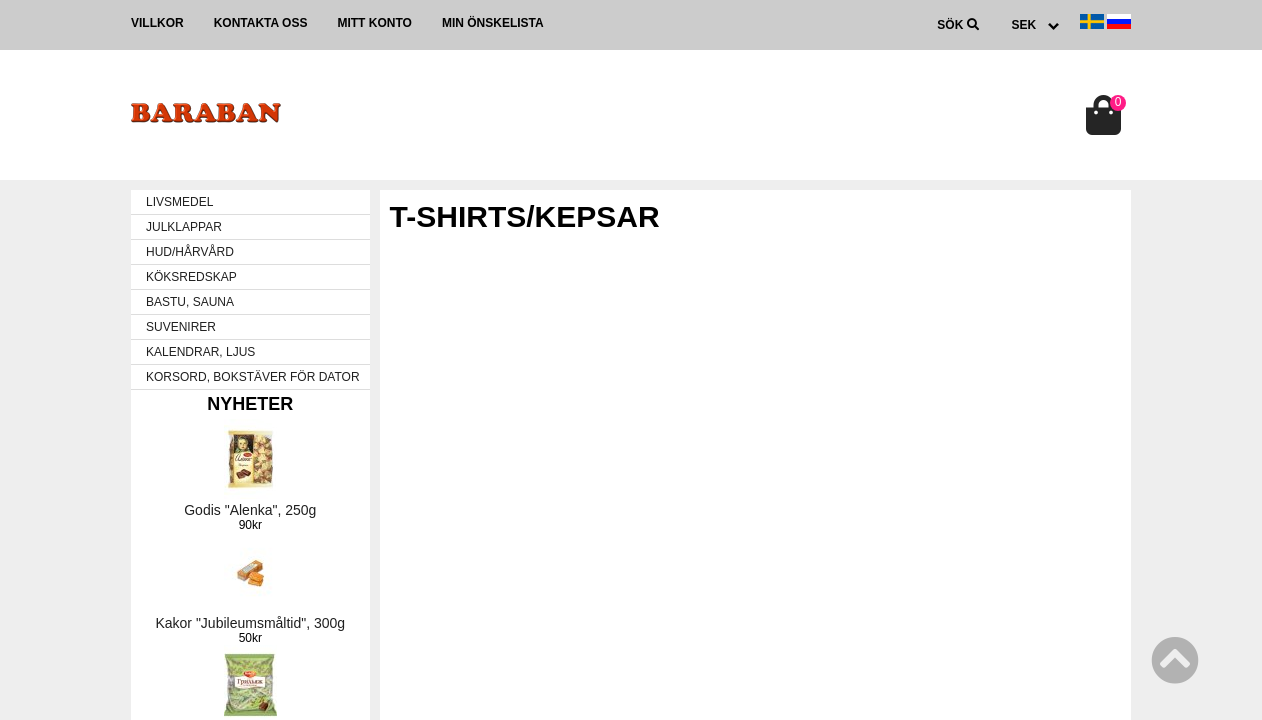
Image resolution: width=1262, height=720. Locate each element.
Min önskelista (493, 23)
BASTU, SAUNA (190, 302)
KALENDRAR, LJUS (200, 352)
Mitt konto (374, 23)
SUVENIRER (181, 327)
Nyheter (250, 404)
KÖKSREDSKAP (191, 277)
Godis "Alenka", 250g (250, 510)
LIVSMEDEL (179, 202)
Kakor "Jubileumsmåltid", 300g (250, 623)
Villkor (157, 23)
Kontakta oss (261, 23)
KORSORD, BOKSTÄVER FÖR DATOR (253, 377)
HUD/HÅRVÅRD (190, 252)
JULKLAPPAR (184, 227)
